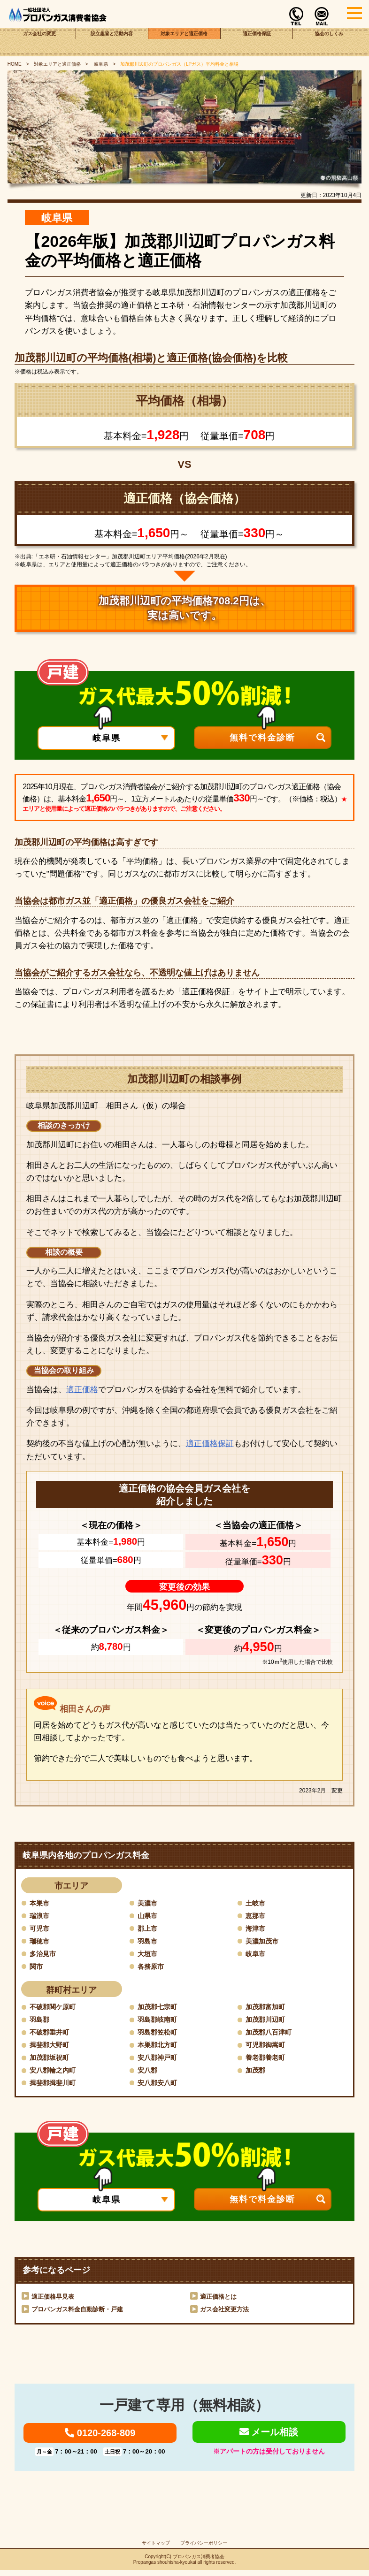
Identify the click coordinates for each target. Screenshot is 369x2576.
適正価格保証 (256, 42)
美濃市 (149, 1903)
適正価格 (82, 1389)
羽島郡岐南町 (160, 2021)
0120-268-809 (100, 2437)
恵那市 (257, 1916)
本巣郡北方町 (160, 2047)
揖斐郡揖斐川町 (56, 2085)
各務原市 (153, 1967)
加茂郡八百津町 (272, 2034)
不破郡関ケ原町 (56, 2008)
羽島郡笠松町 (160, 2034)
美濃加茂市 (264, 1941)
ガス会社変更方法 (226, 2312)
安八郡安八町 (160, 2085)
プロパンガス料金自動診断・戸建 (80, 2312)
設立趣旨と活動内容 (112, 42)
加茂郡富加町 (268, 2008)
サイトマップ (156, 2549)
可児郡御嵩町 (268, 2047)
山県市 (149, 1916)
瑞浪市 (41, 1916)
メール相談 (269, 2436)
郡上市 (149, 1929)
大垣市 (149, 1955)
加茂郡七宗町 (160, 2008)
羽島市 (149, 1941)
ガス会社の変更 (39, 42)
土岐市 (257, 1903)
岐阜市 (257, 1955)
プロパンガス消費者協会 (198, 2562)
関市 (37, 1967)
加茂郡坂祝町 (52, 2060)
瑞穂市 (41, 1941)
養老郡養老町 (268, 2060)
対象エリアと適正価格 (184, 42)
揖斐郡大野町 (52, 2047)
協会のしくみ (329, 42)
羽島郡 (41, 2021)
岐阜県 (100, 64)
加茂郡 (257, 2073)
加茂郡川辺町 (268, 2021)
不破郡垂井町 (52, 2034)
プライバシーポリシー (203, 2549)
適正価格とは (219, 2299)
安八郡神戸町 (160, 2060)
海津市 (257, 1929)
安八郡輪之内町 (56, 2073)
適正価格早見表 (54, 2299)
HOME (15, 64)
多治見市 (45, 1955)
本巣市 (41, 1903)
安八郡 (149, 2073)
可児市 (41, 1929)
